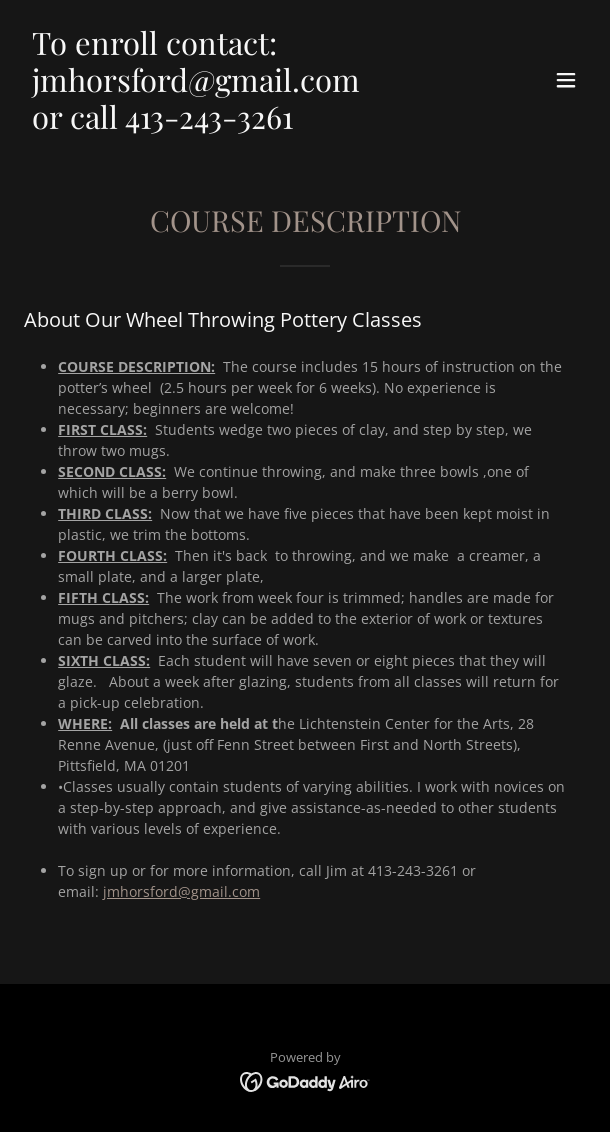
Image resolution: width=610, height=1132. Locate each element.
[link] (220, 123)
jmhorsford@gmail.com (181, 891)
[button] (566, 80)
